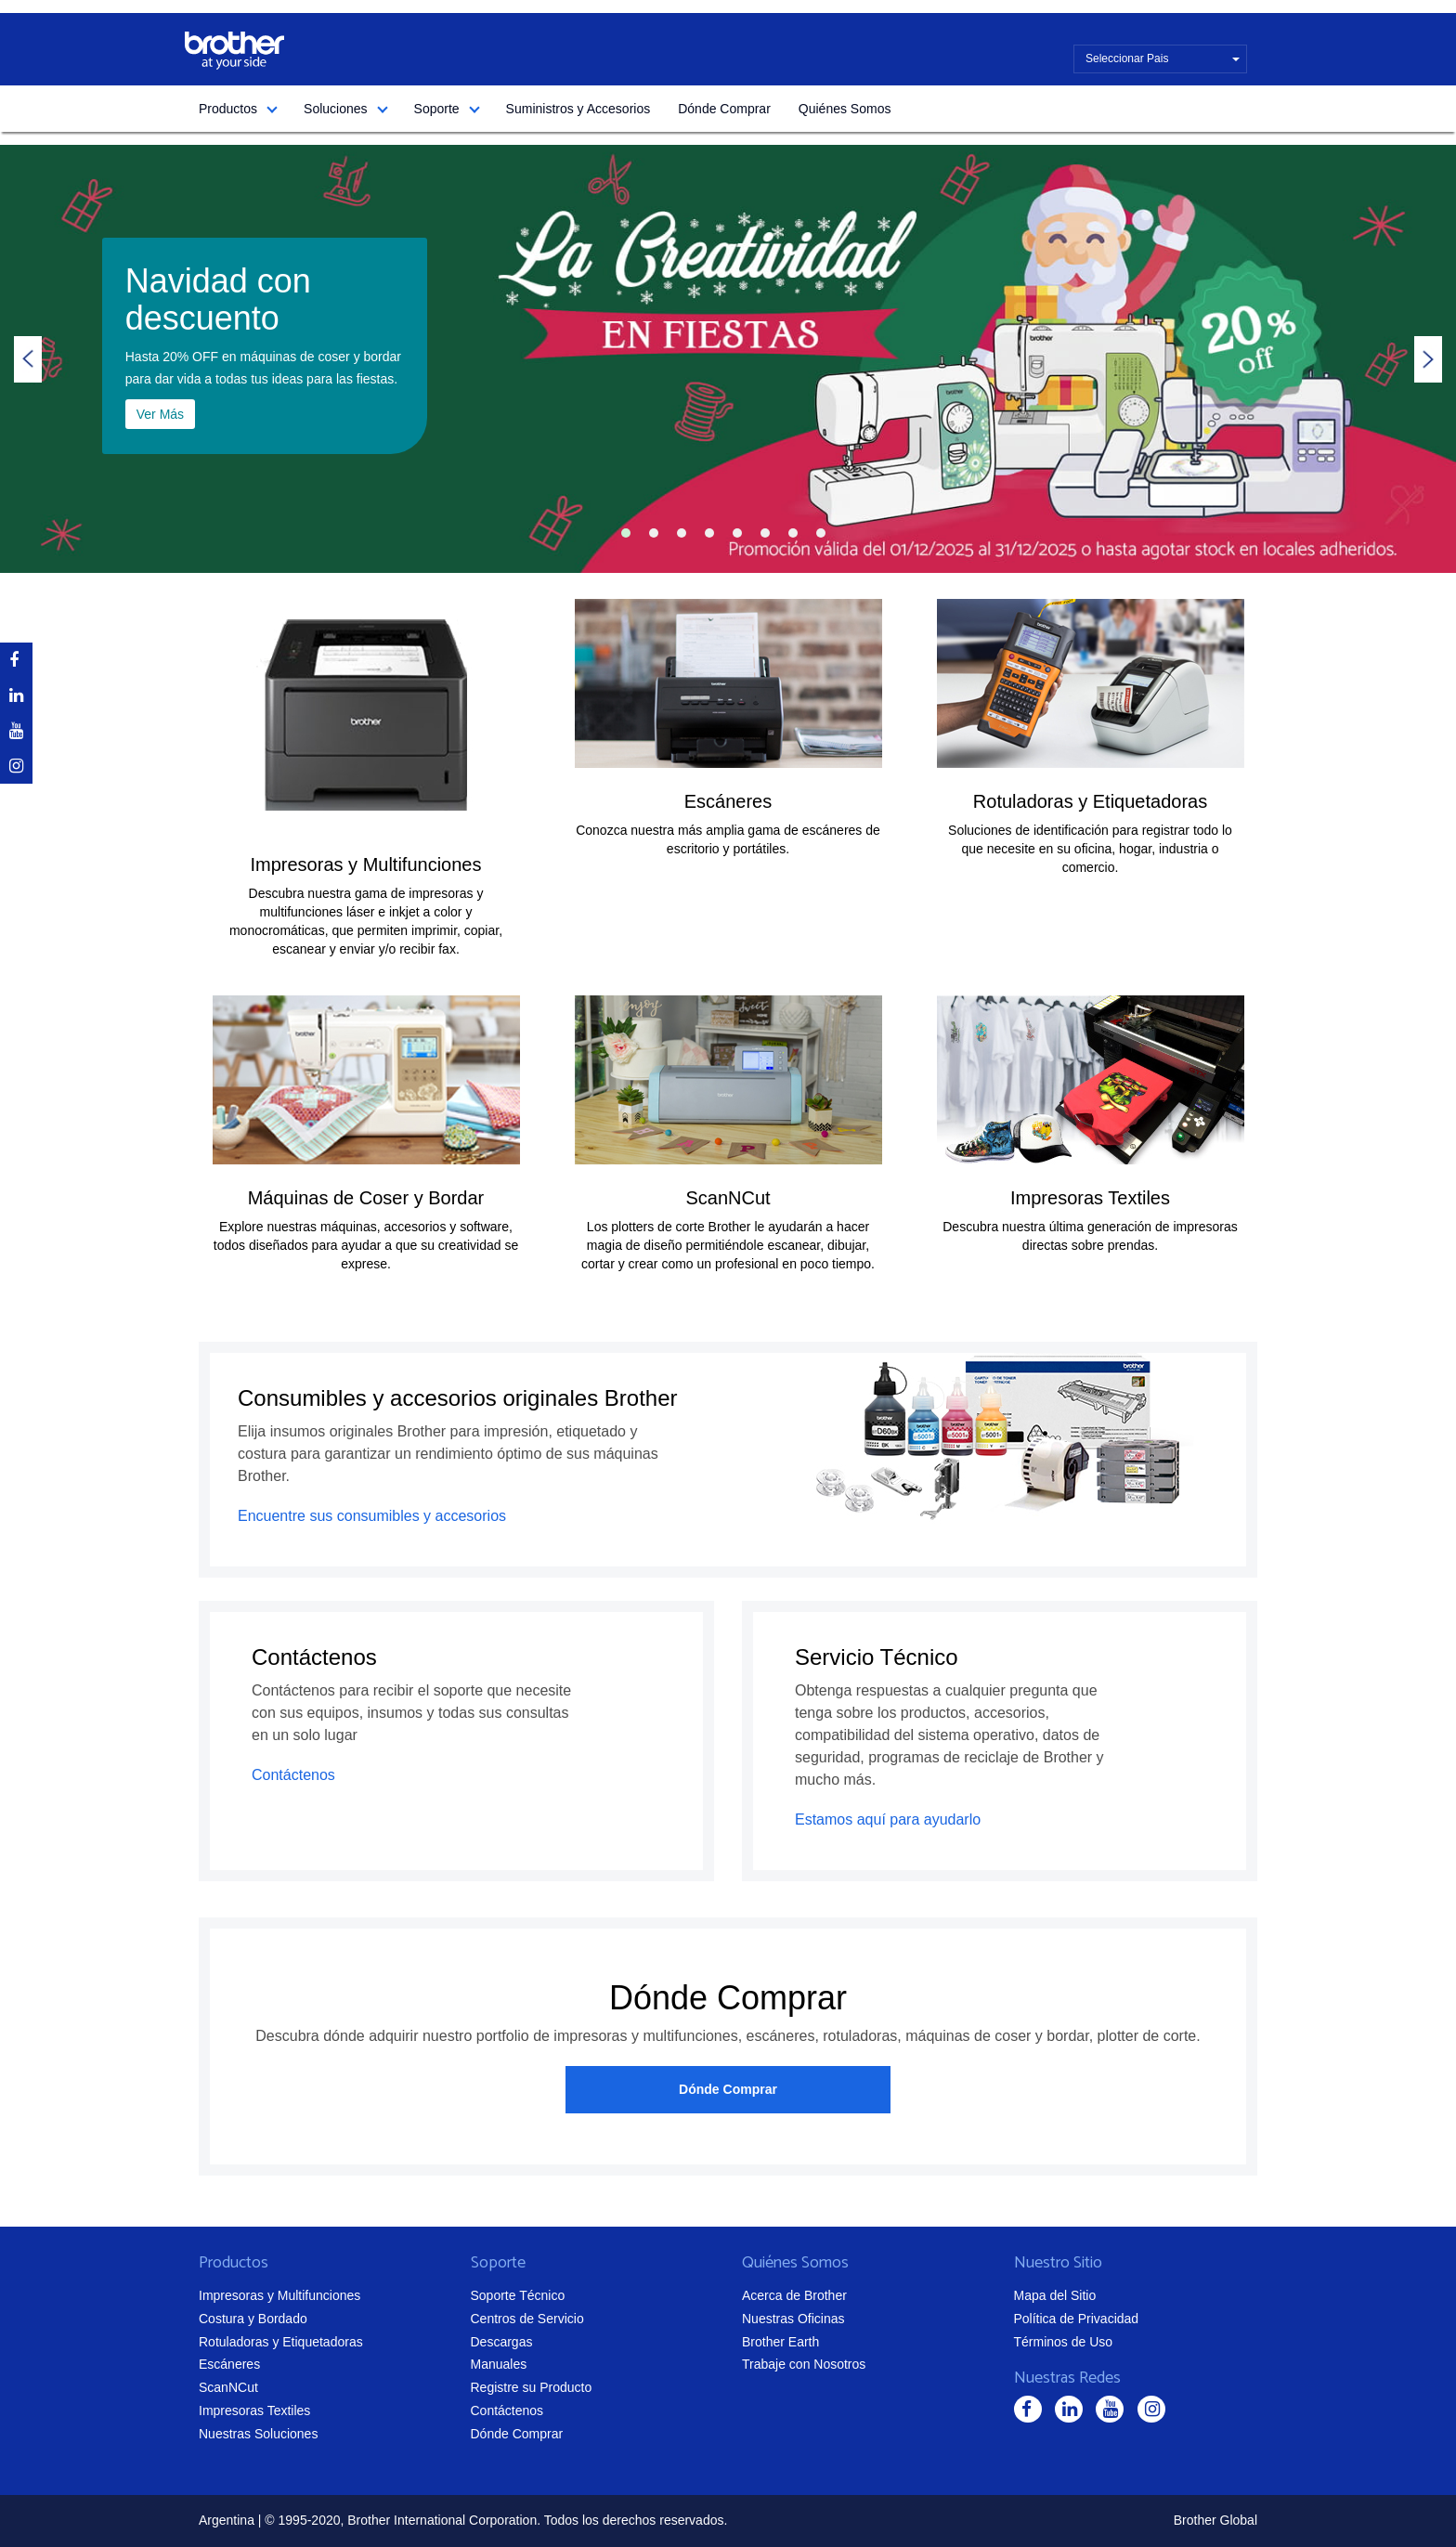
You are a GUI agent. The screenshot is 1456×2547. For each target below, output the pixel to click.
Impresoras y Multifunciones (366, 864)
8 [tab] (821, 533)
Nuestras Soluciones (258, 2433)
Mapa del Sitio (1055, 2295)
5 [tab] (737, 533)
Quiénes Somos (845, 108)
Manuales (499, 2364)
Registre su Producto (531, 2387)
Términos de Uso (1063, 2341)
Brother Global (1215, 2520)
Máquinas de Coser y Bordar (366, 1198)
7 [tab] (793, 533)
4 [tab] (709, 533)
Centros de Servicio (527, 2318)
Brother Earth (780, 2341)
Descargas (502, 2341)
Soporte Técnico (518, 2295)
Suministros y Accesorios (578, 108)
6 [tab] (765, 533)
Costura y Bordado (253, 2318)
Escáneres (728, 801)
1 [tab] (625, 533)
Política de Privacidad (1076, 2318)
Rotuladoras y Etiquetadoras (1090, 801)
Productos (228, 108)
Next (1428, 359)
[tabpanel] (728, 359)
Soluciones (336, 108)
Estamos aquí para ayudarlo (888, 1819)
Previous (28, 359)
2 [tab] (653, 533)
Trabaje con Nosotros (803, 2364)
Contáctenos (293, 1775)
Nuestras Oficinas (793, 2318)
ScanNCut (727, 1198)
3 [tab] (681, 533)
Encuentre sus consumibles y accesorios (372, 1516)
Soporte (437, 108)
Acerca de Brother (794, 2295)
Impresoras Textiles (1090, 1198)
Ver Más (160, 414)
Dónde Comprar (724, 108)
